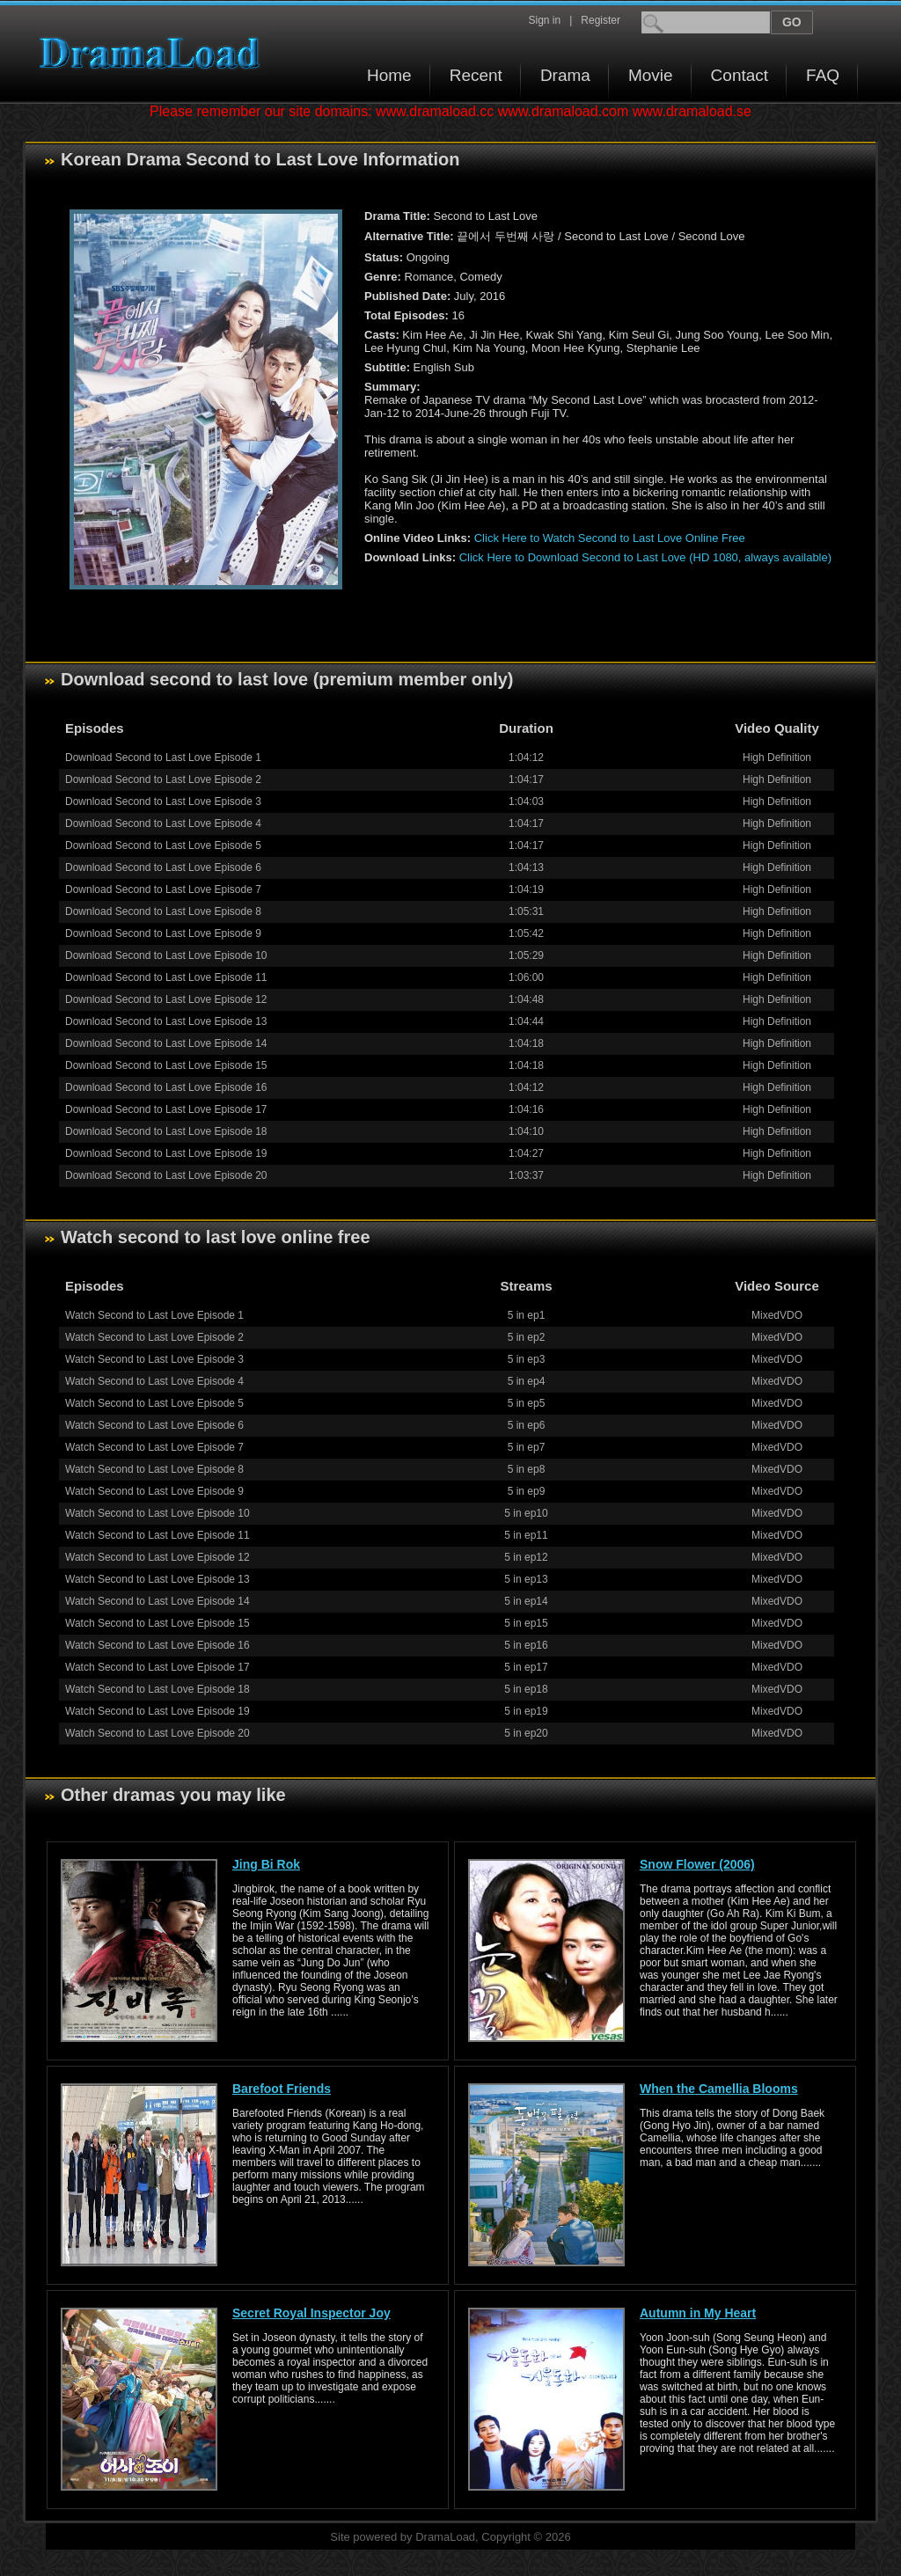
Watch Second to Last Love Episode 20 (157, 1733)
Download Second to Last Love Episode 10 (166, 955)
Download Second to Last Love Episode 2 (163, 779)
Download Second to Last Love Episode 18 (166, 1131)
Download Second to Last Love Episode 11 (166, 977)
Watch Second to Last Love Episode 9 (154, 1491)
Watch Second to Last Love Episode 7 (154, 1447)
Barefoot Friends (281, 2089)
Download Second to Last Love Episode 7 (163, 889)
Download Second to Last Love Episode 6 (163, 867)
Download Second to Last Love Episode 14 (166, 1043)
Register (600, 20)
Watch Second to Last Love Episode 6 (154, 1425)
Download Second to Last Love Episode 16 (166, 1087)
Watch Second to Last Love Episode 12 (157, 1557)
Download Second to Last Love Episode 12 (166, 999)
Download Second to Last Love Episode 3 (163, 801)
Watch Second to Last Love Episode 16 (157, 1645)
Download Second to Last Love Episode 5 (163, 845)
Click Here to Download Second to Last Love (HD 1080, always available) (645, 557)
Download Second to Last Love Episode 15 (166, 1065)
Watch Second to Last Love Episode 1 (154, 1315)
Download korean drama (154, 53)
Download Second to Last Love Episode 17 (166, 1109)
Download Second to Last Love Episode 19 (166, 1153)
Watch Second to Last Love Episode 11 (157, 1535)
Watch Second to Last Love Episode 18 (157, 1689)
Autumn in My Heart (698, 2313)
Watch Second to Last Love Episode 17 (157, 1667)
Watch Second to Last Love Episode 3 (154, 1359)
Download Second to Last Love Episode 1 (163, 757)
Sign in (544, 20)
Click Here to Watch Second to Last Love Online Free (609, 538)
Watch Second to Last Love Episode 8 (154, 1469)
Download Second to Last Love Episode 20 (166, 1175)
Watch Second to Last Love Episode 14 (157, 1601)
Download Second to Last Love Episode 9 (163, 933)
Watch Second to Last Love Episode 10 (157, 1513)
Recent (476, 75)
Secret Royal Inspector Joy (311, 2313)
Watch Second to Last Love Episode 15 (157, 1623)
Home (389, 75)
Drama (565, 75)
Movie (650, 75)
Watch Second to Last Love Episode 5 (154, 1403)
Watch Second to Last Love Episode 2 (154, 1337)
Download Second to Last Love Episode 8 (163, 911)
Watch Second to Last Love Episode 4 (154, 1381)
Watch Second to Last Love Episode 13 (157, 1579)
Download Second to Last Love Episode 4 (163, 823)
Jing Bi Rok (266, 1864)
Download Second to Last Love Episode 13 (166, 1021)
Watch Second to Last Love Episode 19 (157, 1711)
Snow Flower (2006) (697, 1864)
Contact (739, 75)
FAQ (822, 75)
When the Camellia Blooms (719, 2089)
